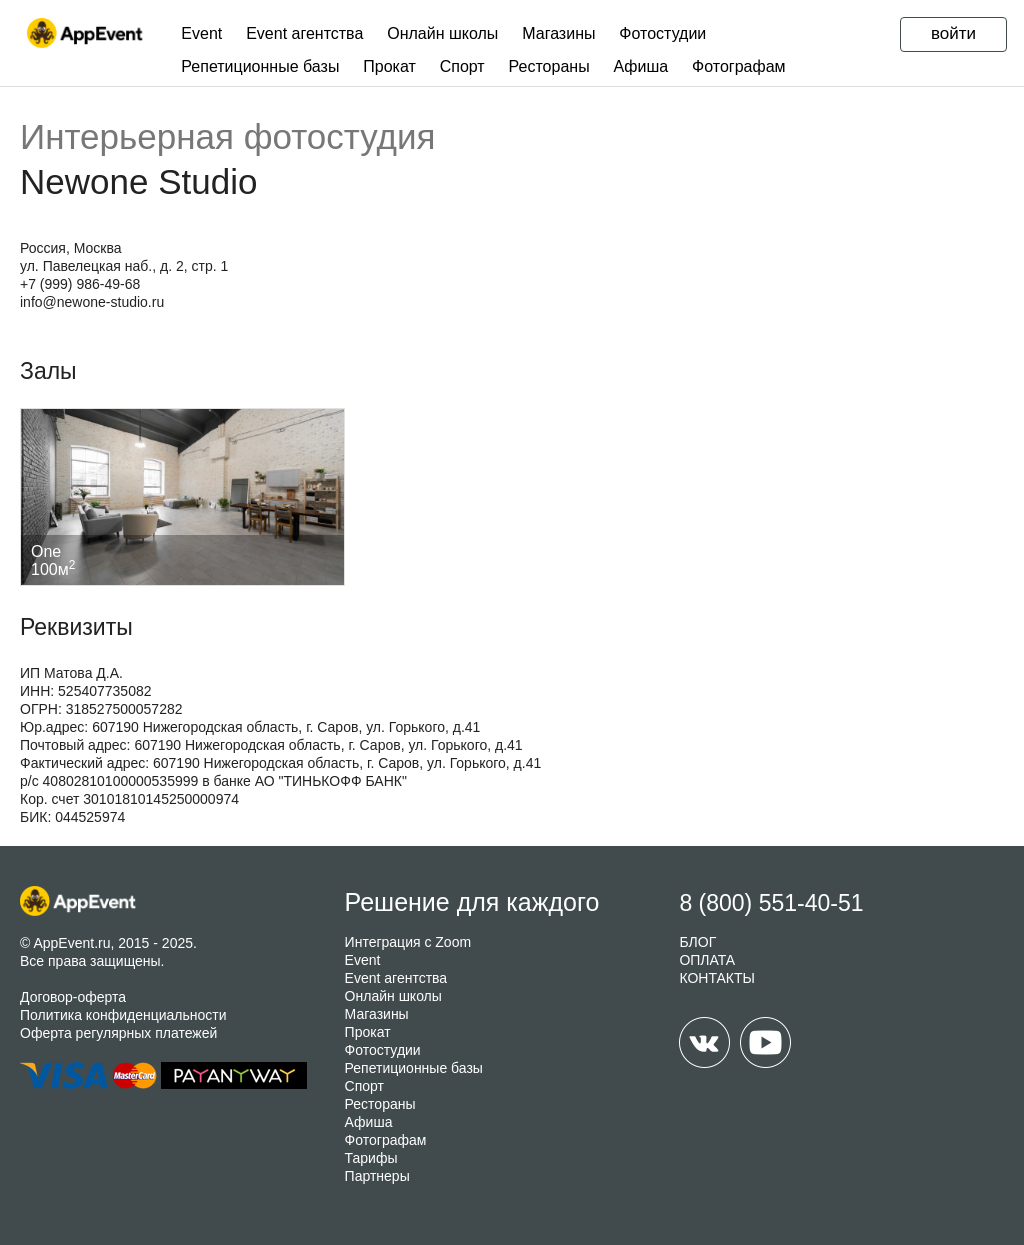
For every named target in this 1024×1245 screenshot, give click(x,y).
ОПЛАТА (707, 960)
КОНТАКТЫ (717, 978)
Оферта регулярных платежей (118, 1033)
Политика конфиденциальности (123, 1015)
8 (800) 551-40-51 (771, 903)
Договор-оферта (73, 997)
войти (953, 33)
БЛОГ (697, 942)
